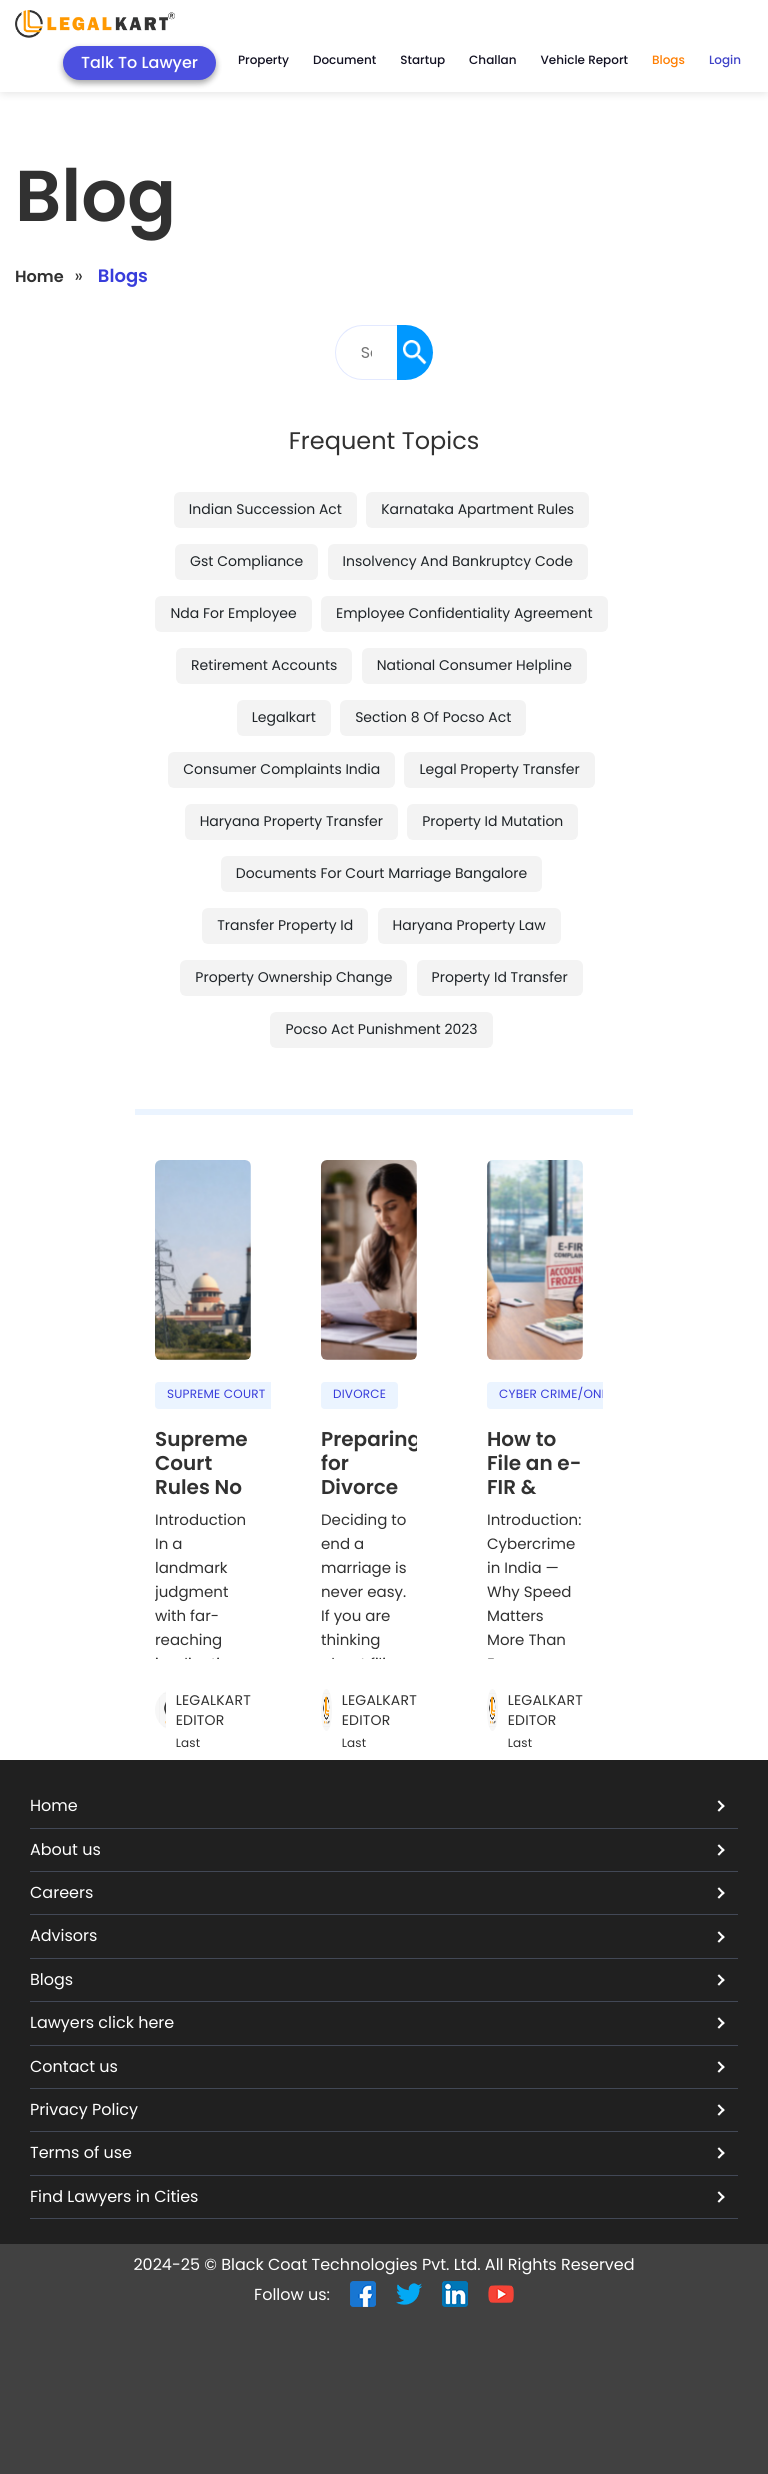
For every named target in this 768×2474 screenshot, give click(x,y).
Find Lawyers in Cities (377, 2196)
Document (344, 60)
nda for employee (233, 613)
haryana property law (469, 925)
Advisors (377, 1935)
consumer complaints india (281, 769)
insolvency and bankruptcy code (458, 561)
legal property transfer (499, 769)
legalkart (284, 717)
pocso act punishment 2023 (381, 1029)
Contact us (377, 2066)
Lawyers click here (377, 2022)
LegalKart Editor (213, 1710)
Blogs (668, 60)
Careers (377, 1892)
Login (725, 60)
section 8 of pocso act (433, 717)
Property (263, 60)
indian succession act (265, 509)
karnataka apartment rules (477, 509)
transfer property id (285, 925)
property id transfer (500, 977)
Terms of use (377, 2152)
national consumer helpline (474, 665)
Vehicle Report (584, 60)
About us (377, 1849)
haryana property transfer (291, 821)
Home (42, 276)
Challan (492, 60)
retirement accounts (264, 665)
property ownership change (293, 977)
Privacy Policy (377, 2109)
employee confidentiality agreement (464, 613)
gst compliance (246, 561)
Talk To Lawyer (139, 62)
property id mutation (492, 821)
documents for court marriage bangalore (381, 873)
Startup (422, 60)
